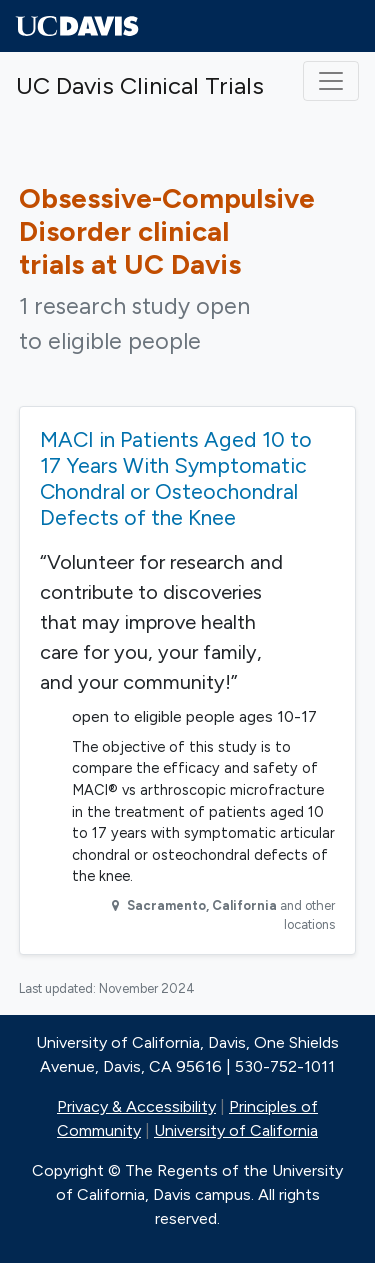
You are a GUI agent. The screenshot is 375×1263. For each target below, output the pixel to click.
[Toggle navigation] (331, 81)
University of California (236, 1130)
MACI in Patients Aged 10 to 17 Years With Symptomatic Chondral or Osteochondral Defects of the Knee (176, 478)
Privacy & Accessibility (136, 1106)
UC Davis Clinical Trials (140, 85)
